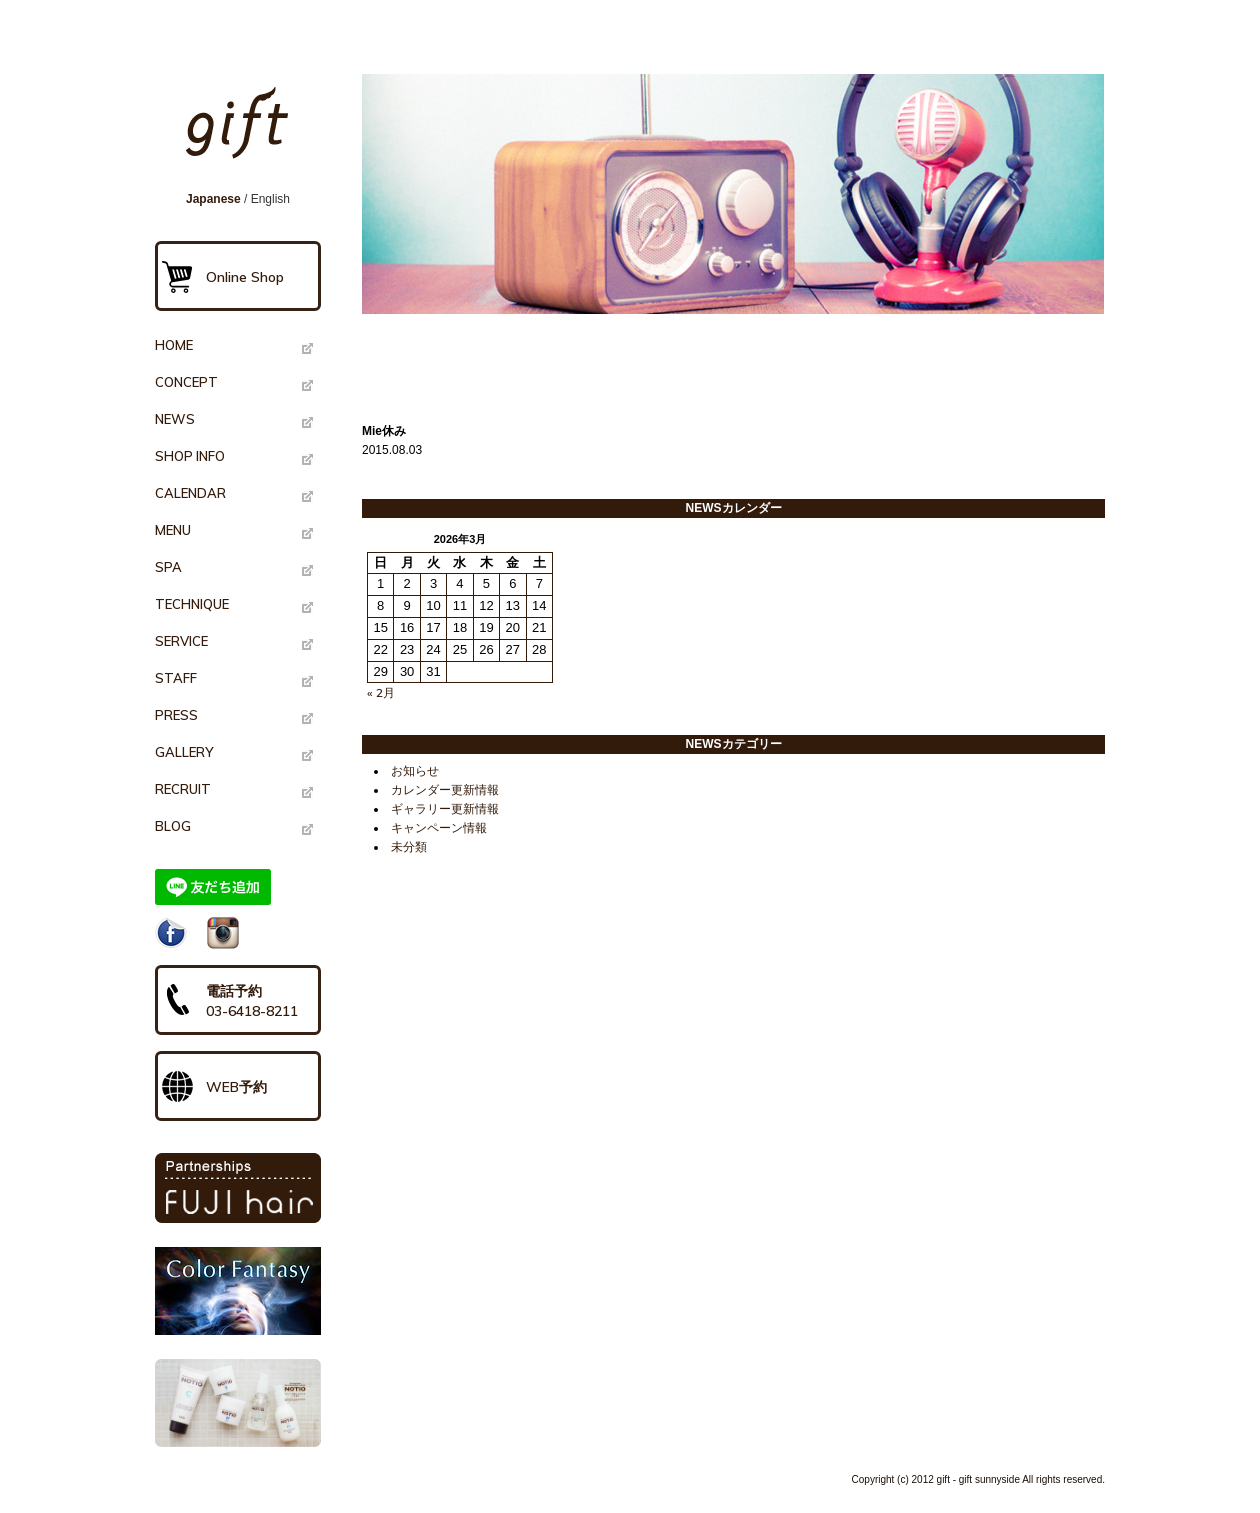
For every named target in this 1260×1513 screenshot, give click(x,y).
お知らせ (415, 771)
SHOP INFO (190, 456)
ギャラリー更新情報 (445, 809)
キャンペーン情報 (439, 828)
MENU (173, 530)
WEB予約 (236, 1087)
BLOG (173, 826)
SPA (168, 567)
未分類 (409, 847)
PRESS (176, 715)
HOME (174, 345)
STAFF (176, 678)
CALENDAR (190, 493)
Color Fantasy (238, 1291)
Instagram (223, 933)
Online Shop (245, 277)
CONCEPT (186, 382)
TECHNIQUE (192, 604)
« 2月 (381, 692)
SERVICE (181, 641)
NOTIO (238, 1403)
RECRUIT (183, 789)
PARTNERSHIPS (238, 1188)
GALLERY (184, 752)
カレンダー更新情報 (445, 790)
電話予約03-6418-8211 (252, 1001)
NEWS (175, 419)
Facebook (171, 933)
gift (244, 132)
